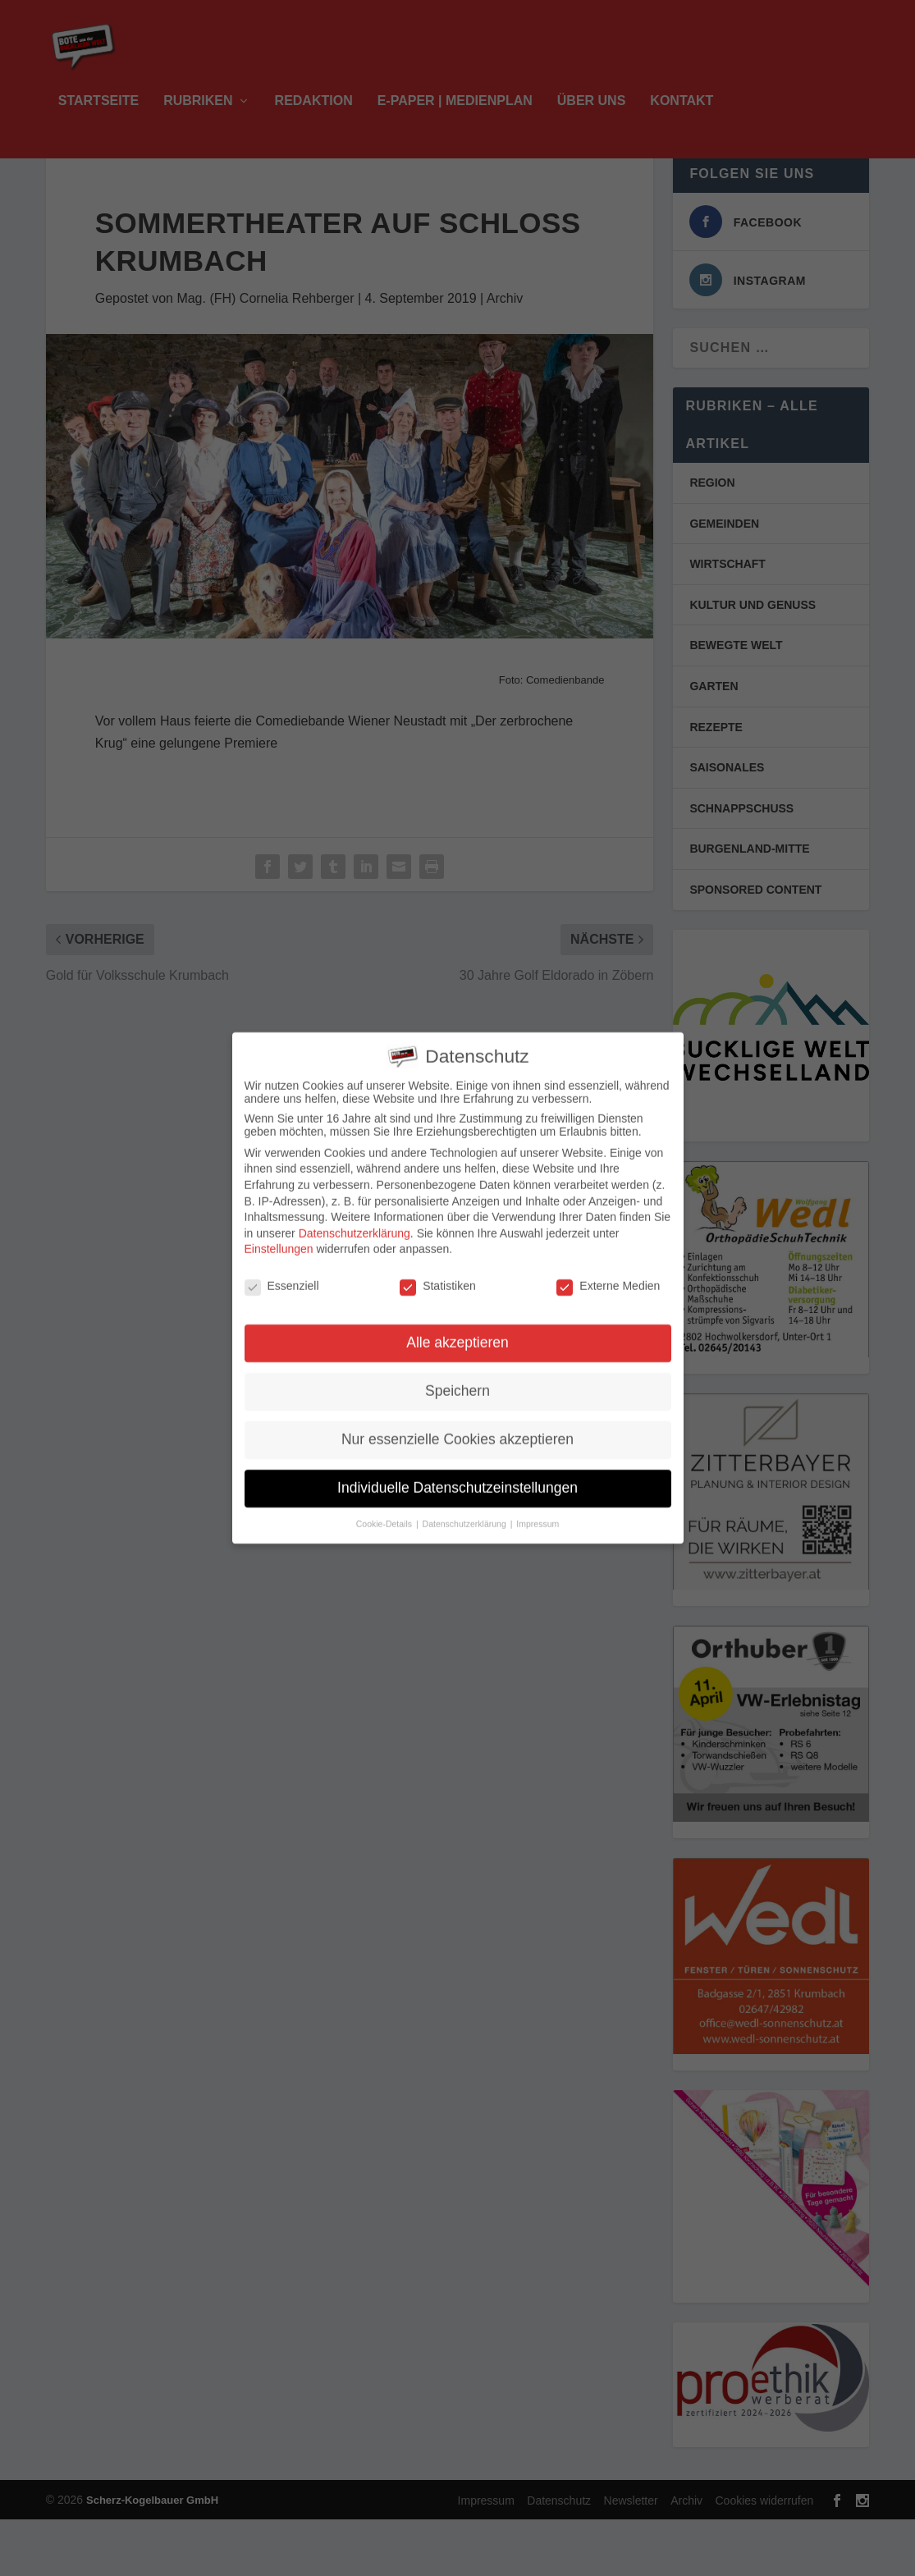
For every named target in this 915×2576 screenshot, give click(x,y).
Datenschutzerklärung (354, 1221)
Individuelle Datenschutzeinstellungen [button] (457, 1475)
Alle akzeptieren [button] (457, 1330)
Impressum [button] (537, 1511)
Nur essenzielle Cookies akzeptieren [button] (457, 1427)
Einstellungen (279, 1236)
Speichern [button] (457, 1378)
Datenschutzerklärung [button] (466, 1511)
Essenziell (282, 1273)
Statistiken (438, 1273)
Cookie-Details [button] (385, 1511)
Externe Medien (608, 1273)
